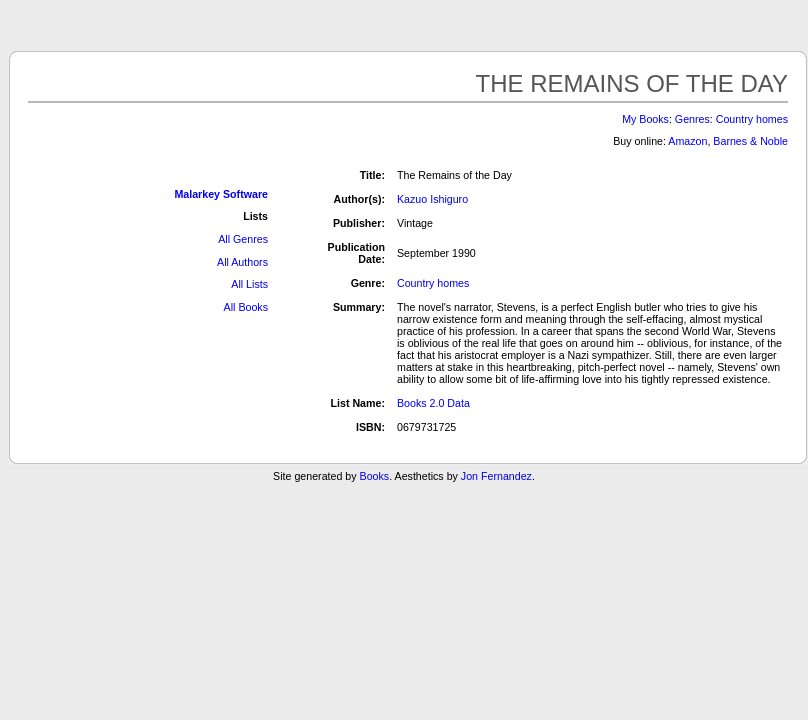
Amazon (687, 141)
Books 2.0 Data (433, 403)
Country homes (752, 119)
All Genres (243, 239)
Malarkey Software (221, 194)
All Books (246, 307)
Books (375, 476)
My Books (645, 119)
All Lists (249, 284)
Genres (692, 119)
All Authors (242, 262)
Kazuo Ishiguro (432, 199)
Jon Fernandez (496, 476)
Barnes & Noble (750, 141)
